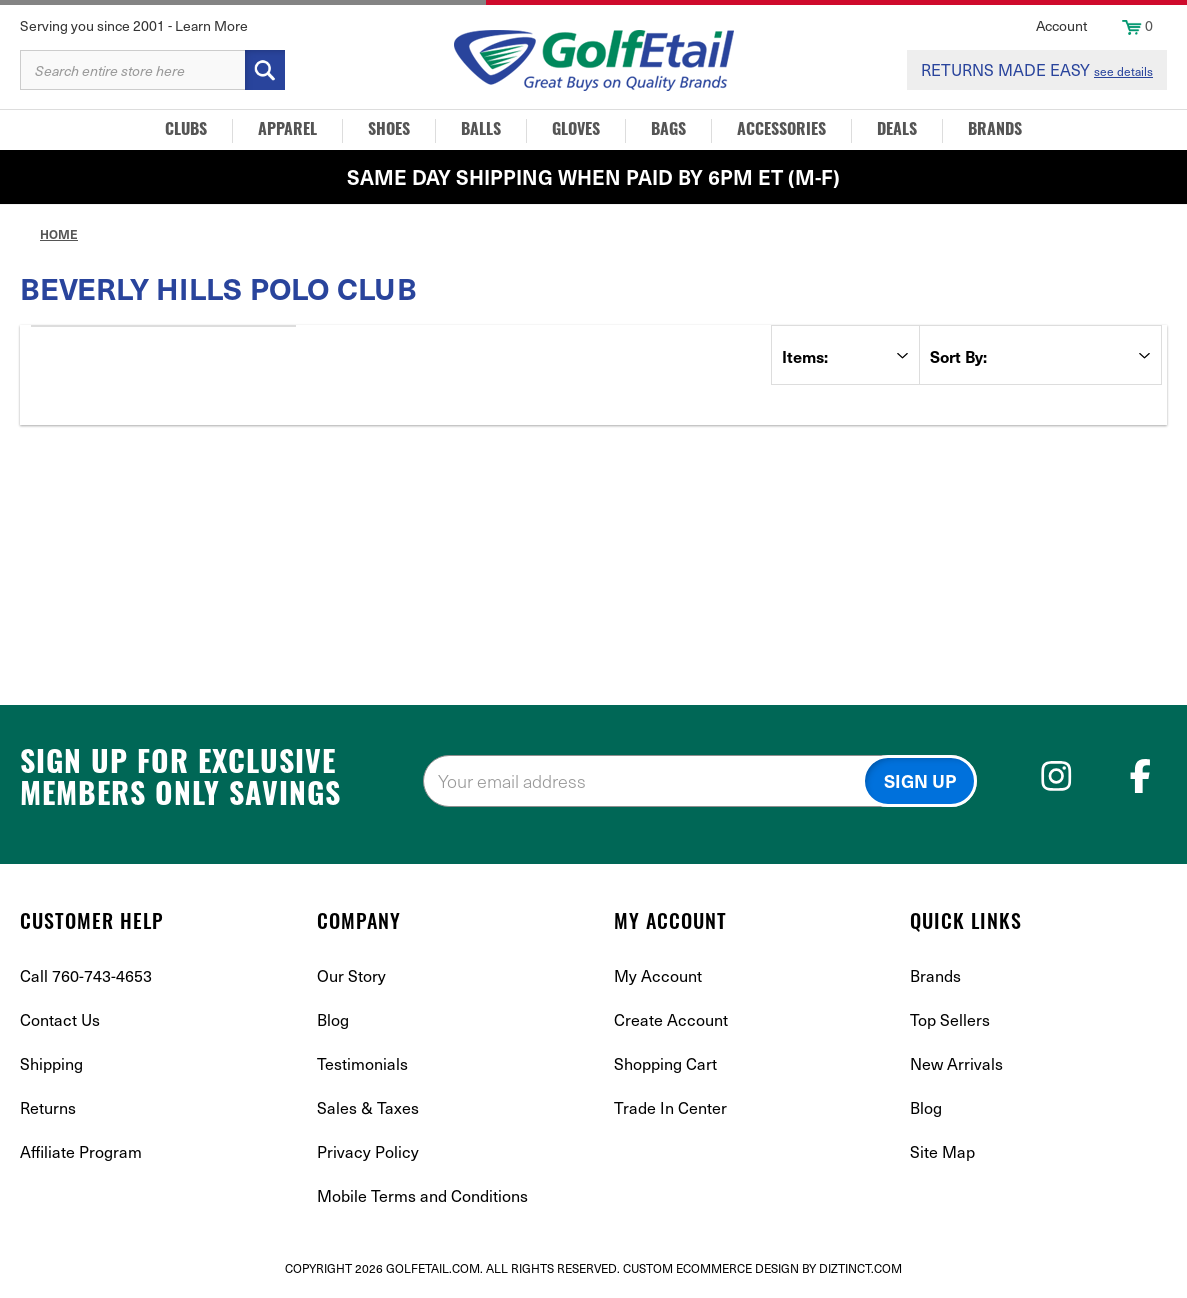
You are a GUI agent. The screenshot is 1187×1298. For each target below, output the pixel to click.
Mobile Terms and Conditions (422, 1195)
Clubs (186, 131)
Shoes (389, 131)
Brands (995, 131)
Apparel (287, 131)
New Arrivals (956, 1063)
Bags (668, 131)
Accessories (781, 131)
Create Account (671, 1019)
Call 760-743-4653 (86, 975)
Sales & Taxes (368, 1107)
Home (59, 234)
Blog (333, 1019)
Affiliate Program (81, 1151)
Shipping (51, 1063)
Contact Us (60, 1019)
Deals (897, 131)
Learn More (211, 25)
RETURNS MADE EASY (1037, 69)
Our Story (351, 975)
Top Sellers (950, 1019)
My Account (658, 975)
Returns (48, 1107)
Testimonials (362, 1063)
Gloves (576, 131)
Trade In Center (670, 1107)
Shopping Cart (665, 1063)
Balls (481, 131)
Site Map (942, 1151)
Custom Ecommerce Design (711, 1268)
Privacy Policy (368, 1151)
